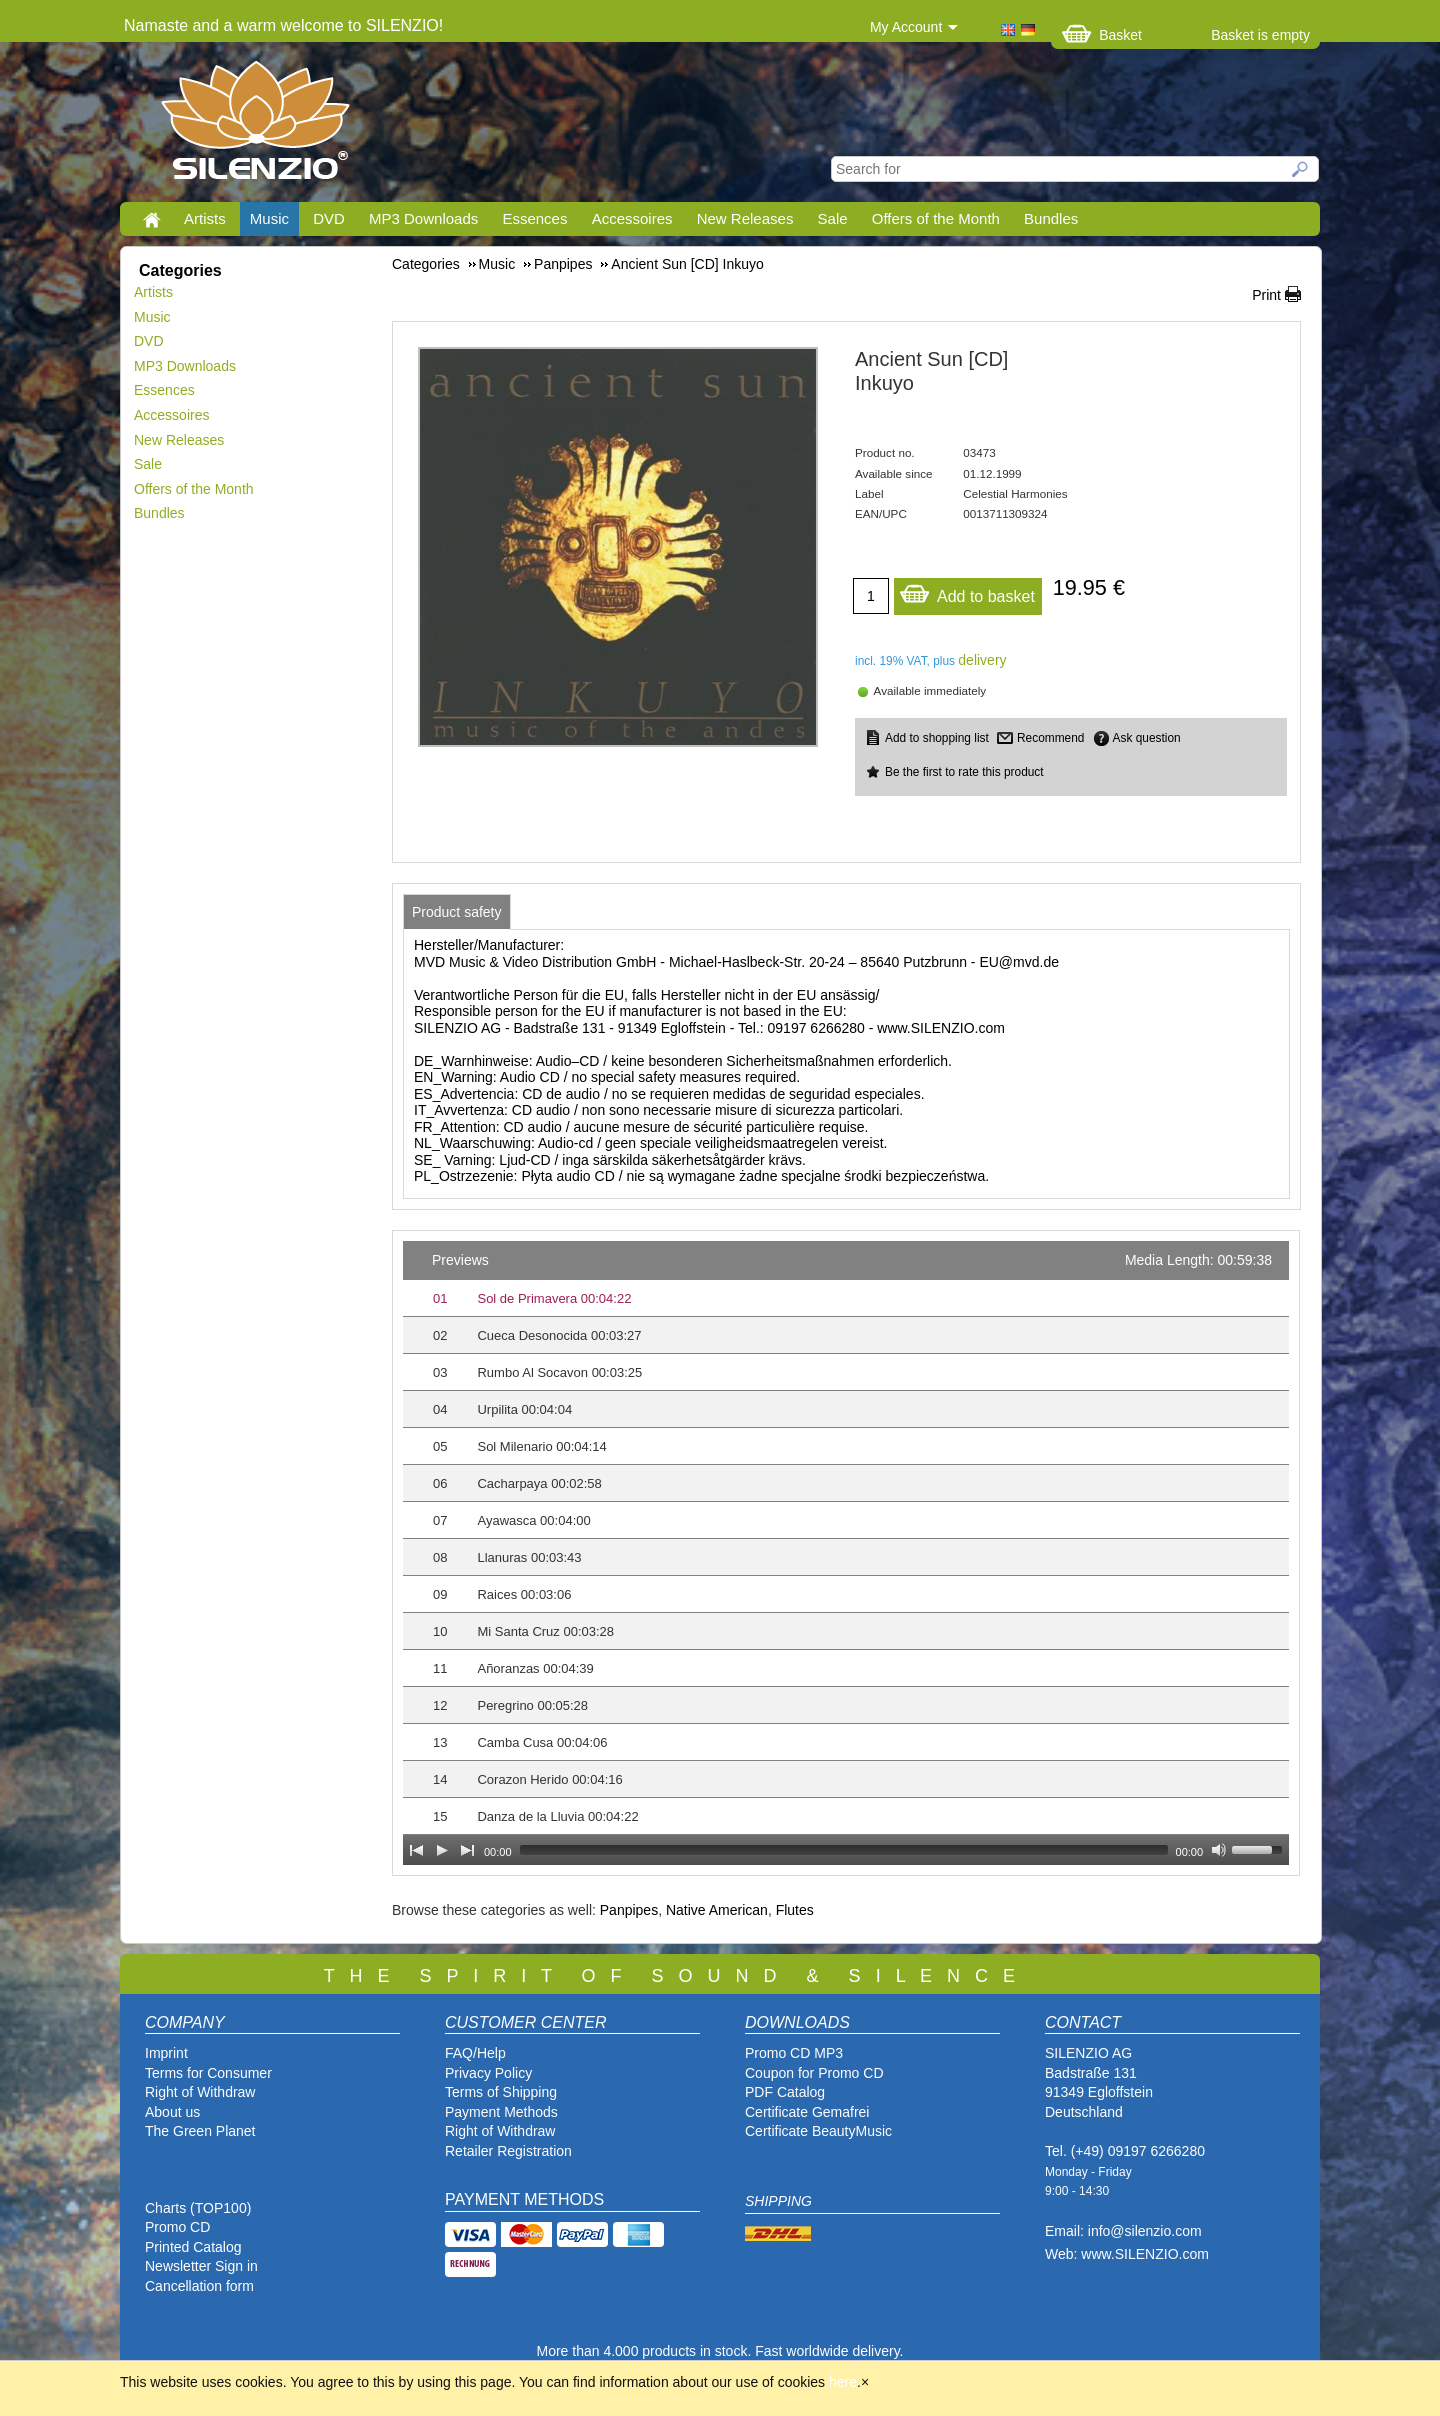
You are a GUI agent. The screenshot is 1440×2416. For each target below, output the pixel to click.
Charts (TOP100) (198, 2208)
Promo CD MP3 (794, 2053)
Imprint (166, 2053)
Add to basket (967, 591)
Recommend (1050, 738)
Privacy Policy (488, 2073)
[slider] (844, 1850)
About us (172, 2112)
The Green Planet (200, 2131)
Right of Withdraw (200, 2092)
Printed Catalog (193, 2247)
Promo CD (177, 2227)
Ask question (1147, 738)
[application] (846, 1553)
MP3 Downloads (423, 218)
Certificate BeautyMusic (818, 2131)
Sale (833, 218)
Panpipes (629, 1910)
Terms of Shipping (501, 2092)
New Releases (745, 218)
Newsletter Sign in (201, 2266)
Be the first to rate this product (964, 772)
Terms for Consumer (208, 2073)
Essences (534, 218)
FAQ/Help (475, 2053)
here (843, 2382)
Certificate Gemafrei (807, 2112)
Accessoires (632, 218)
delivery (982, 660)
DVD (329, 218)
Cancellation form (201, 2286)
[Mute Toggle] (1219, 1850)
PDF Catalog (785, 2092)
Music (269, 218)
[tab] (457, 912)
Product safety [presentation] (457, 912)
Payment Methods (501, 2112)
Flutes (795, 1910)
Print (1266, 295)
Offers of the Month (936, 218)
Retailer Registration (508, 2151)
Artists (205, 218)
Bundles (1051, 218)
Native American (717, 1910)
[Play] (442, 1850)
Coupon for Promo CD (814, 2073)
